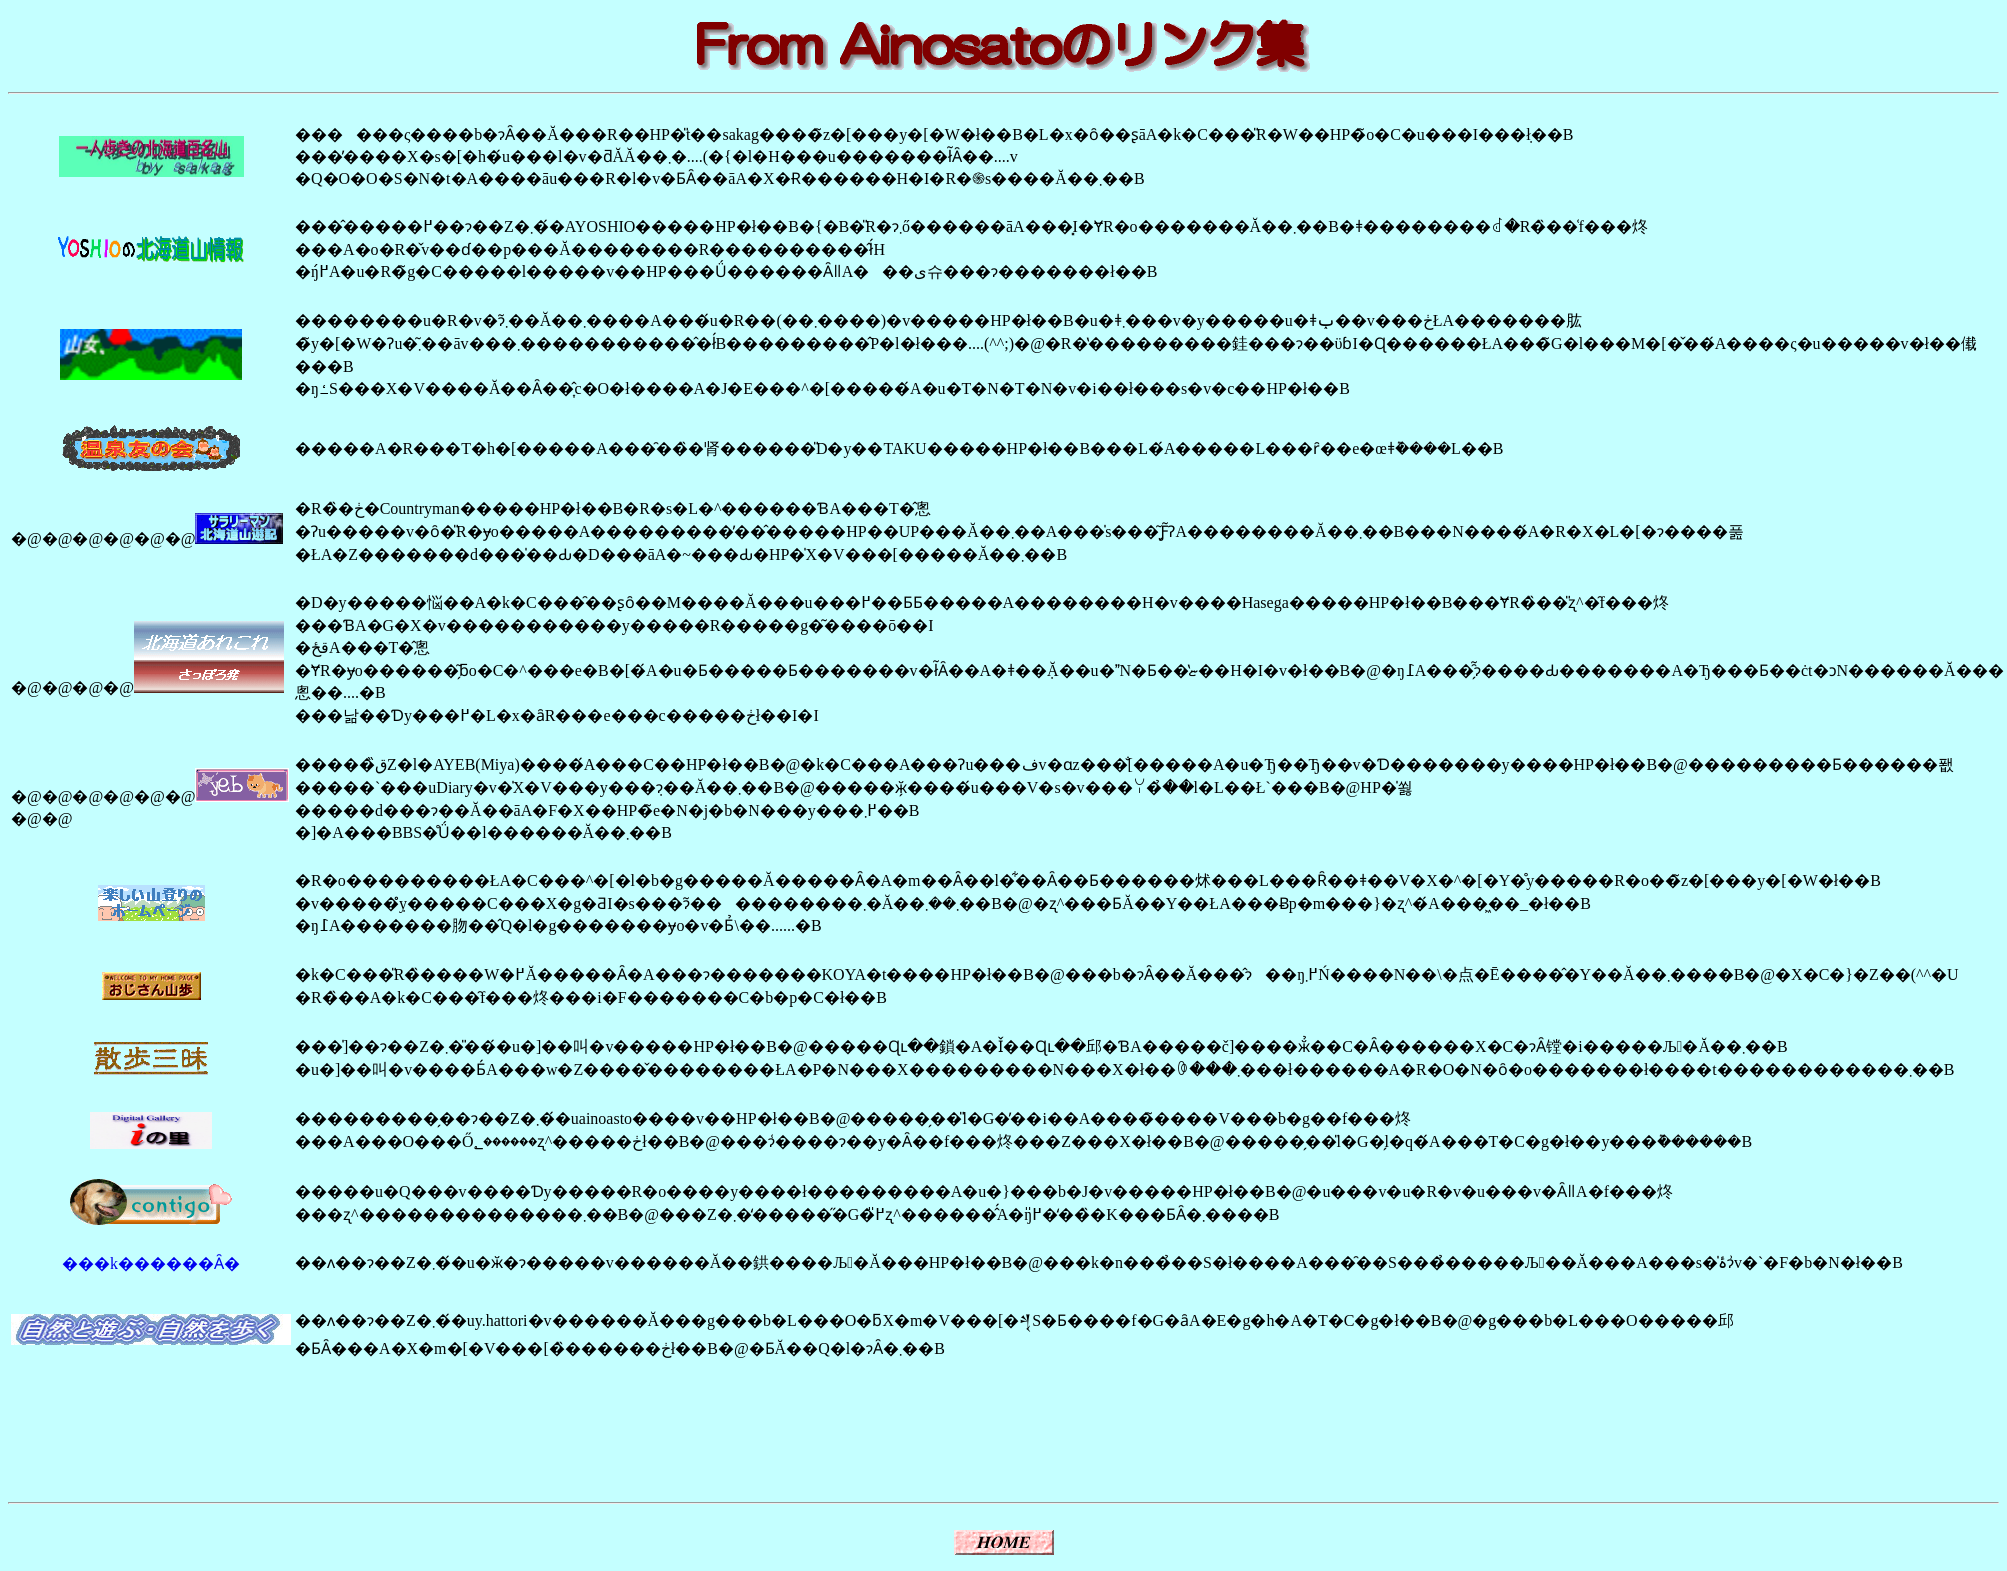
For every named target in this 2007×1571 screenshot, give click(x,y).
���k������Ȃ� (151, 1263)
